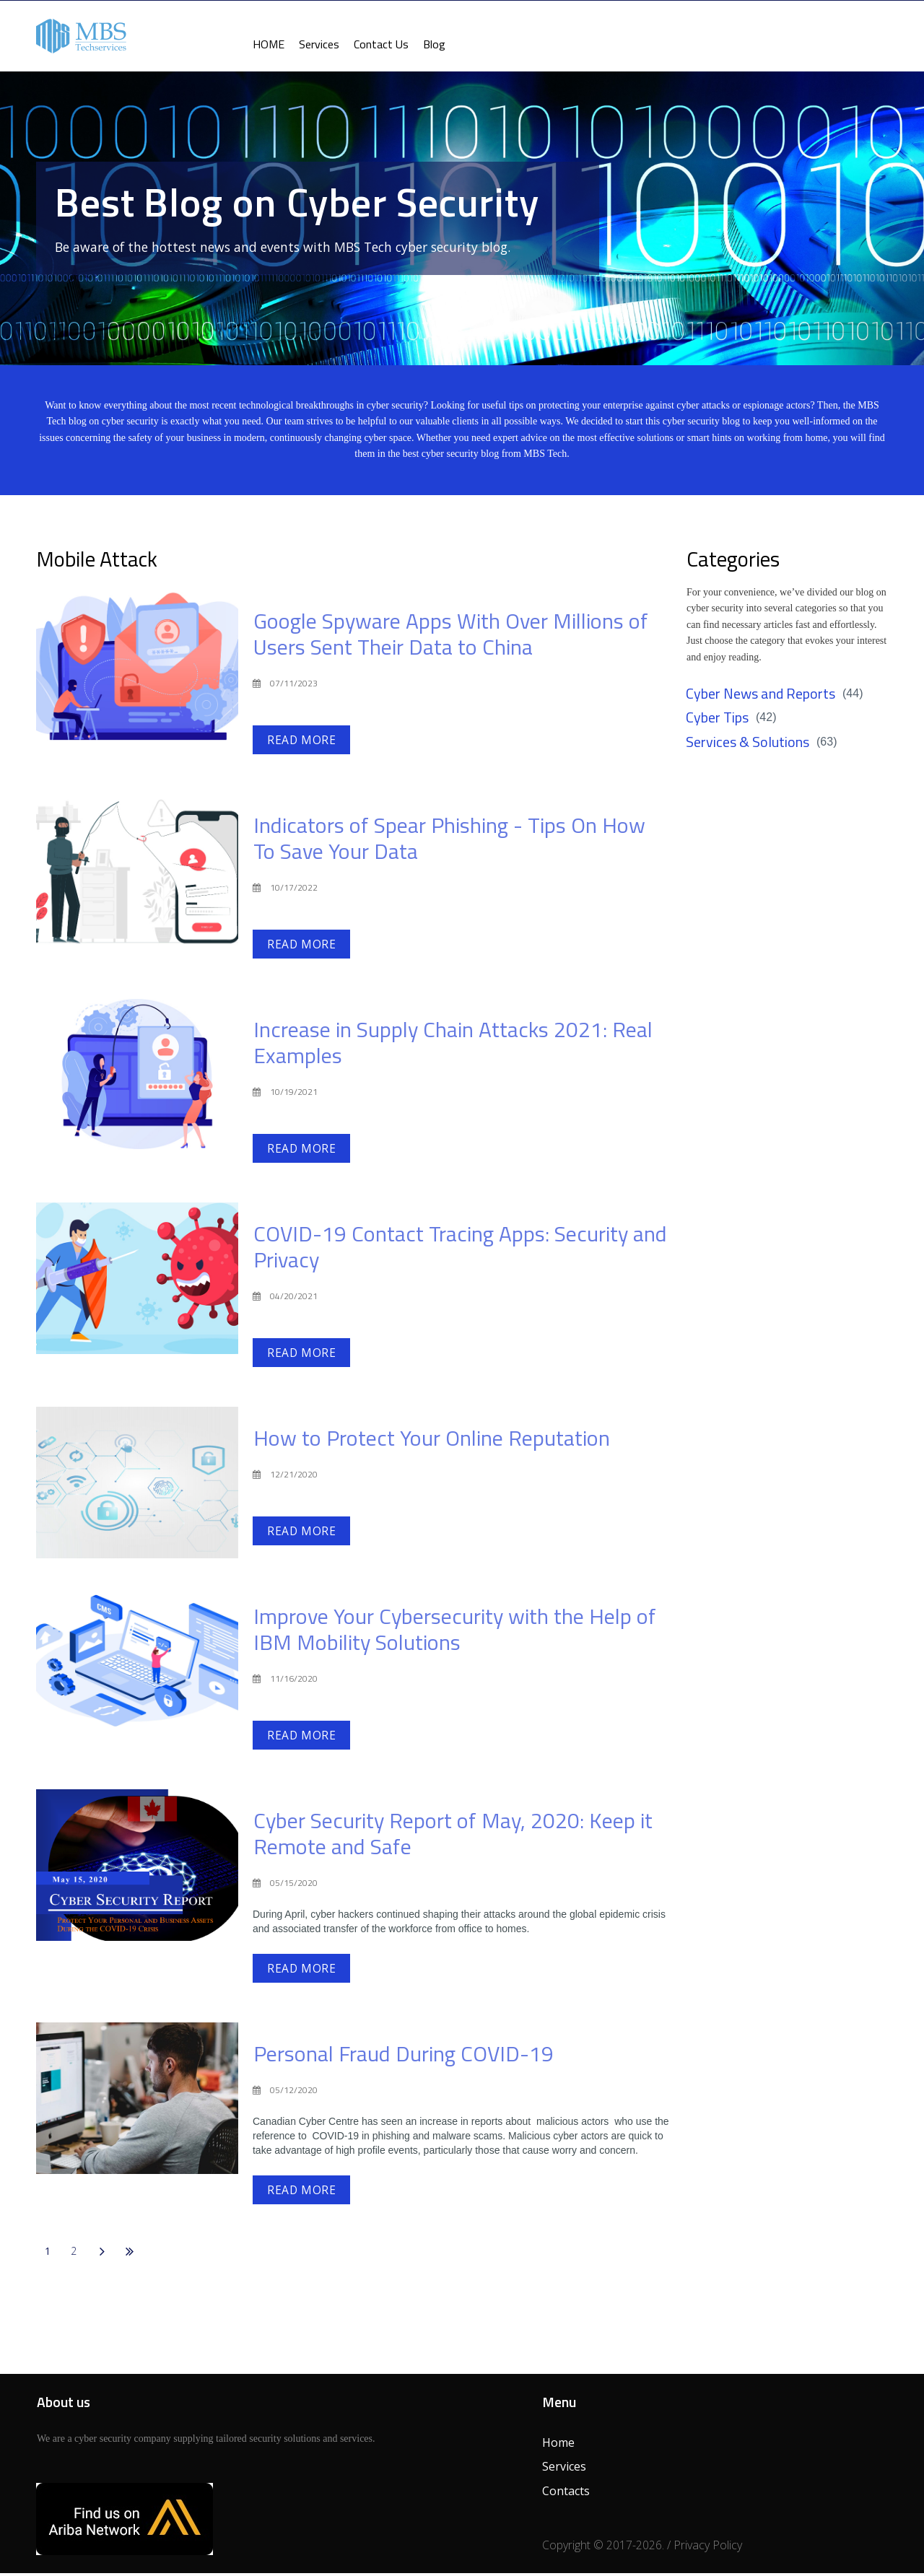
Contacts (566, 2494)
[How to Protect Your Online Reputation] (137, 1485)
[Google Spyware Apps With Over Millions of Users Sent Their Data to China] (137, 670)
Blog (434, 44)
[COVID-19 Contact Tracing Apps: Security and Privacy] (137, 1281)
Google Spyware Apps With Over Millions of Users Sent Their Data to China (450, 638)
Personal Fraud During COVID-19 (403, 2055)
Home (558, 2445)
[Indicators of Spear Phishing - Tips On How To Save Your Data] (137, 873)
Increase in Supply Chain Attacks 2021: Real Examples (453, 1045)
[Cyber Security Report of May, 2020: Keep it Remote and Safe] (137, 1867)
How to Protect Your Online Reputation (431, 1440)
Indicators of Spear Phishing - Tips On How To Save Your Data (449, 841)
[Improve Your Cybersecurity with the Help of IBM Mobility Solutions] (137, 1663)
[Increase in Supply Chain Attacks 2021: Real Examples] (137, 1077)
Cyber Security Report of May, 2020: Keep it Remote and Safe (453, 1835)
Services (319, 44)
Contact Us (381, 44)
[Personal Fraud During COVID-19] (137, 2100)
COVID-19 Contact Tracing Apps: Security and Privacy (460, 1249)
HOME (268, 44)
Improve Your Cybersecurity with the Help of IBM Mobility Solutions (454, 1632)
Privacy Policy (708, 2547)
